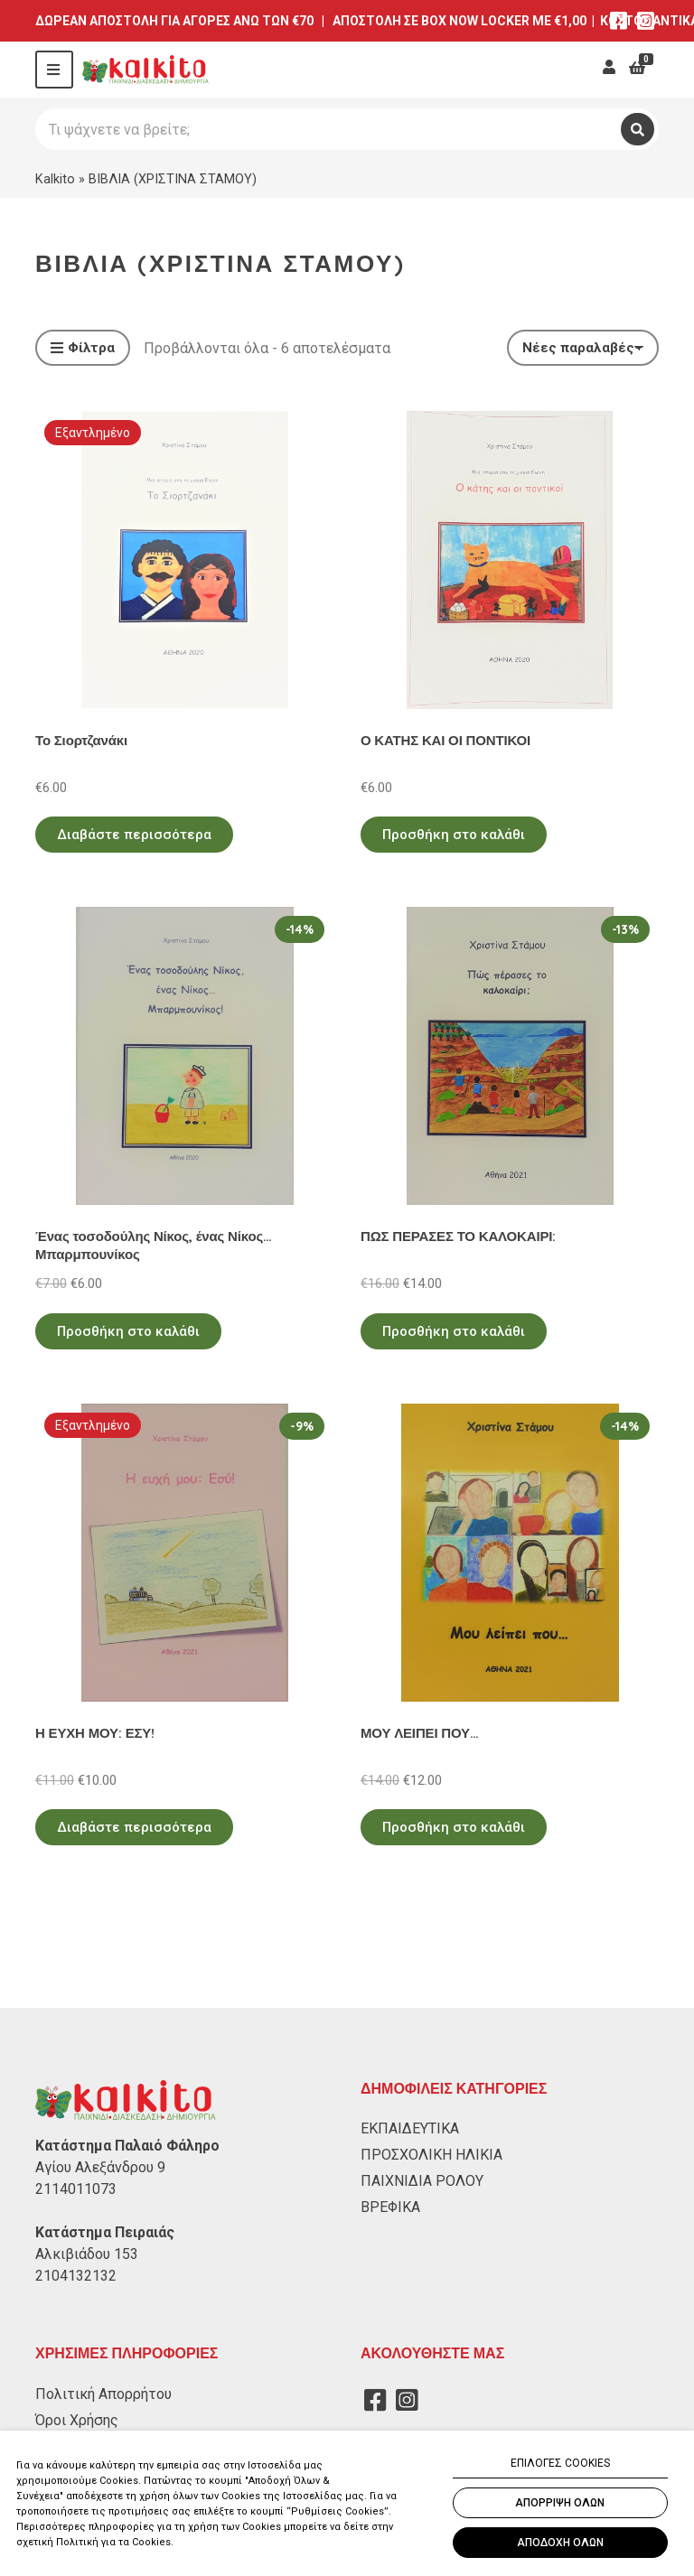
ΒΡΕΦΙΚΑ (390, 2207)
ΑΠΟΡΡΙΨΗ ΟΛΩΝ (560, 2503)
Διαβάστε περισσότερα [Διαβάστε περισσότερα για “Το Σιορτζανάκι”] (134, 834)
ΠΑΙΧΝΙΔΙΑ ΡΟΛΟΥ (422, 2180)
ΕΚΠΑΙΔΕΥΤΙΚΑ (410, 2128)
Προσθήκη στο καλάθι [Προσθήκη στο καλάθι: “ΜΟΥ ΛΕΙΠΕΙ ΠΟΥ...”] (453, 1827)
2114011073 (76, 2189)
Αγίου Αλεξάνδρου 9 (100, 2167)
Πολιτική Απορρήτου (103, 2394)
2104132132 (76, 2275)
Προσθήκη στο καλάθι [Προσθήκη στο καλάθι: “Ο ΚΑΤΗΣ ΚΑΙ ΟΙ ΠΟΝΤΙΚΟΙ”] (453, 834)
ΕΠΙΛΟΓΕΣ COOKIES (560, 2463)
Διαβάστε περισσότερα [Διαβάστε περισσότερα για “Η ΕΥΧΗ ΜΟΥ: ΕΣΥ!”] (134, 1827)
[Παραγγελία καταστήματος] (583, 348)
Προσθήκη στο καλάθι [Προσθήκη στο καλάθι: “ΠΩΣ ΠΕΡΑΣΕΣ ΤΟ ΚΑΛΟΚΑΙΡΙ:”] (453, 1331)
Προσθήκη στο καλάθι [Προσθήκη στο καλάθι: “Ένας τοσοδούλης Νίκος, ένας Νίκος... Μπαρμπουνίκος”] (128, 1331)
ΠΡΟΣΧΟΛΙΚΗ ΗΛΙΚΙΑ (431, 2154)
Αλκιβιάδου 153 (86, 2254)
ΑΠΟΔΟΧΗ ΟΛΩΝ (560, 2542)
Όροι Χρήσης (76, 2420)
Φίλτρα (83, 349)
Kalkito (55, 179)
